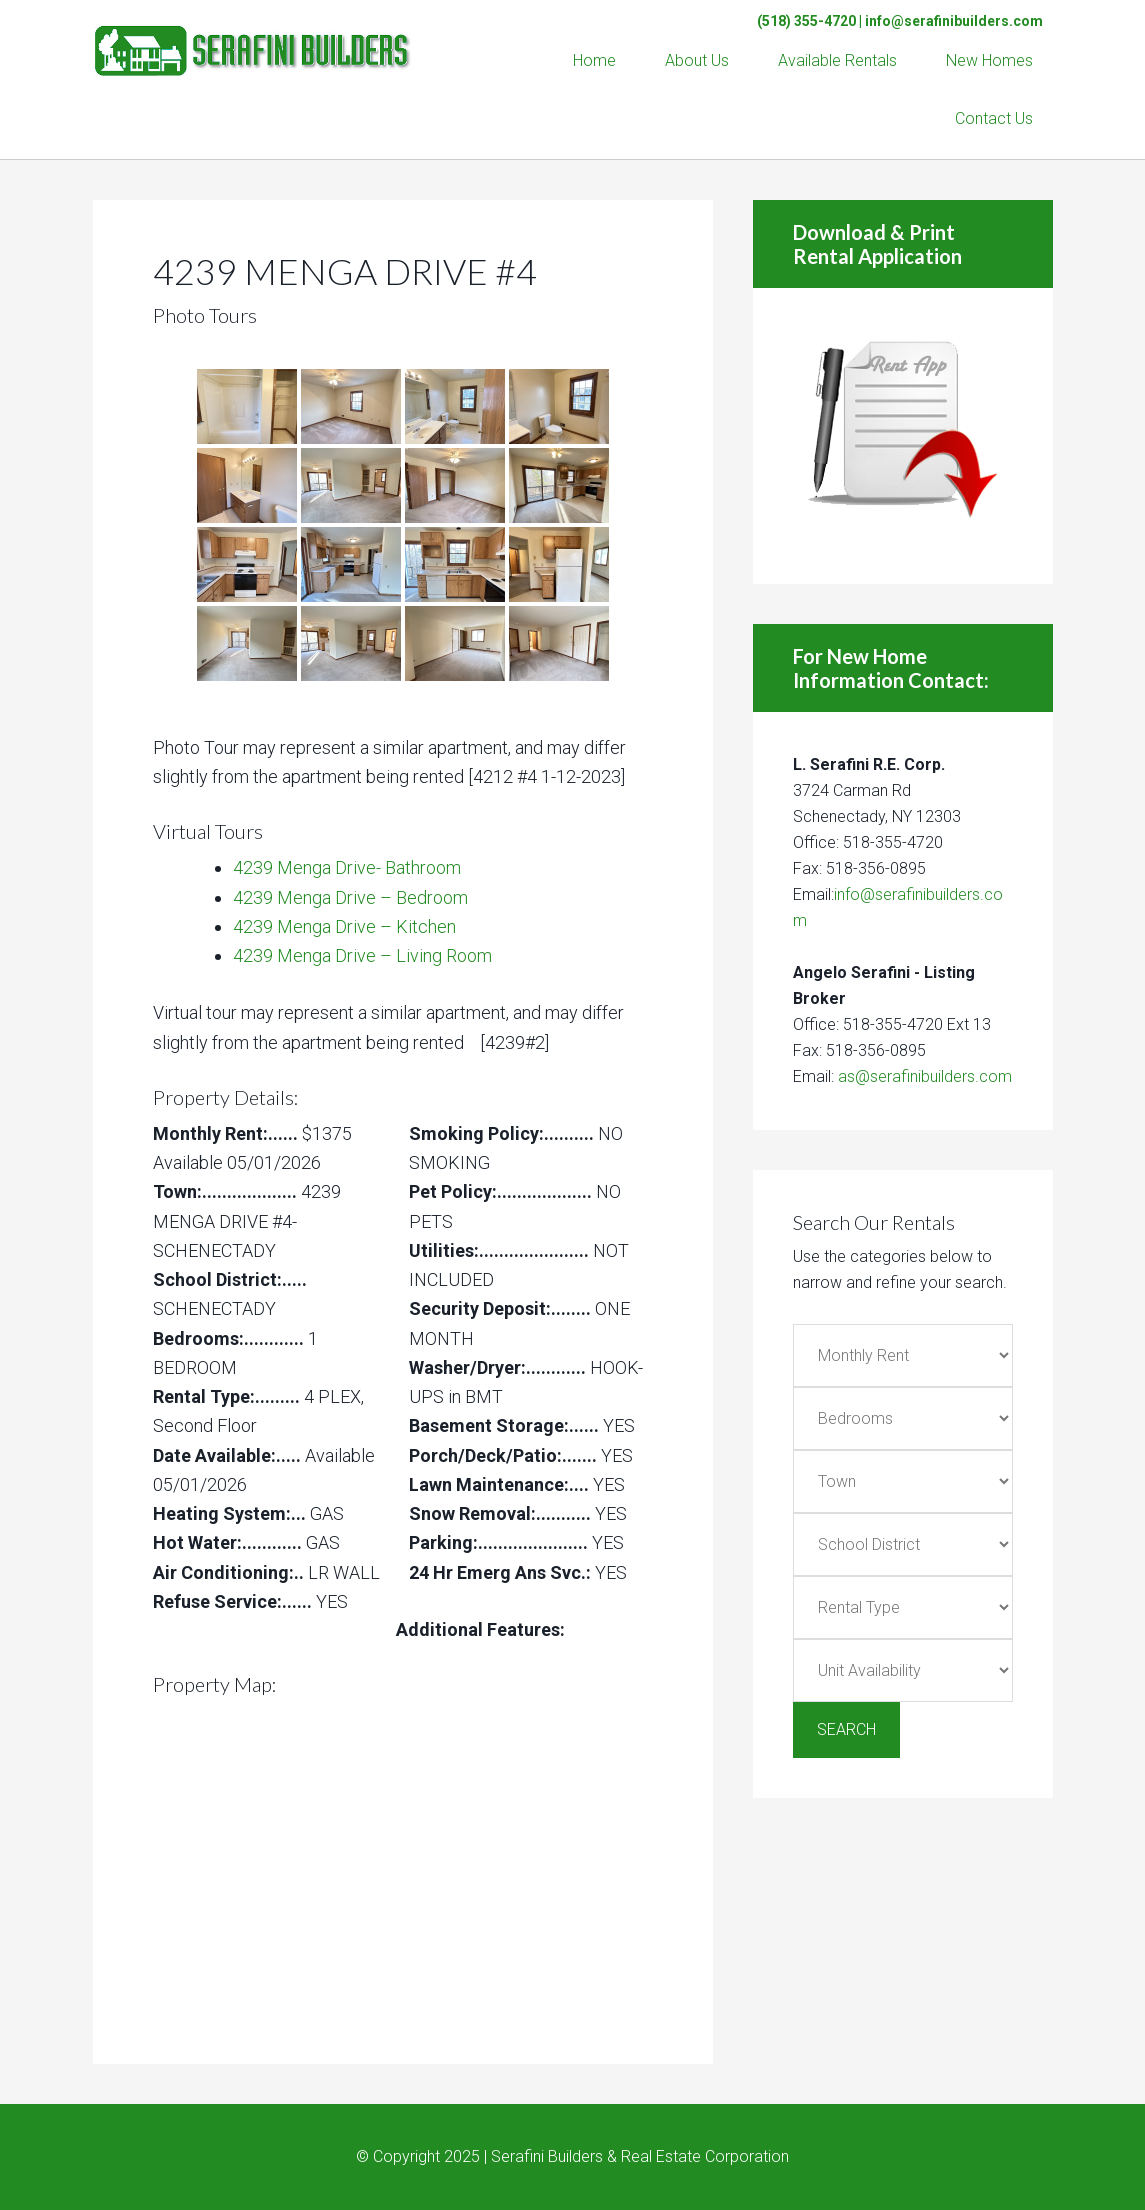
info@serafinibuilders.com (954, 21)
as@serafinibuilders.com (925, 1076)
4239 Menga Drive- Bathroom (347, 867)
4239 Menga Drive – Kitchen (344, 926)
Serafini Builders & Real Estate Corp (253, 40)
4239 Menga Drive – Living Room (362, 955)
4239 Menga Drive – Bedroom (350, 897)
